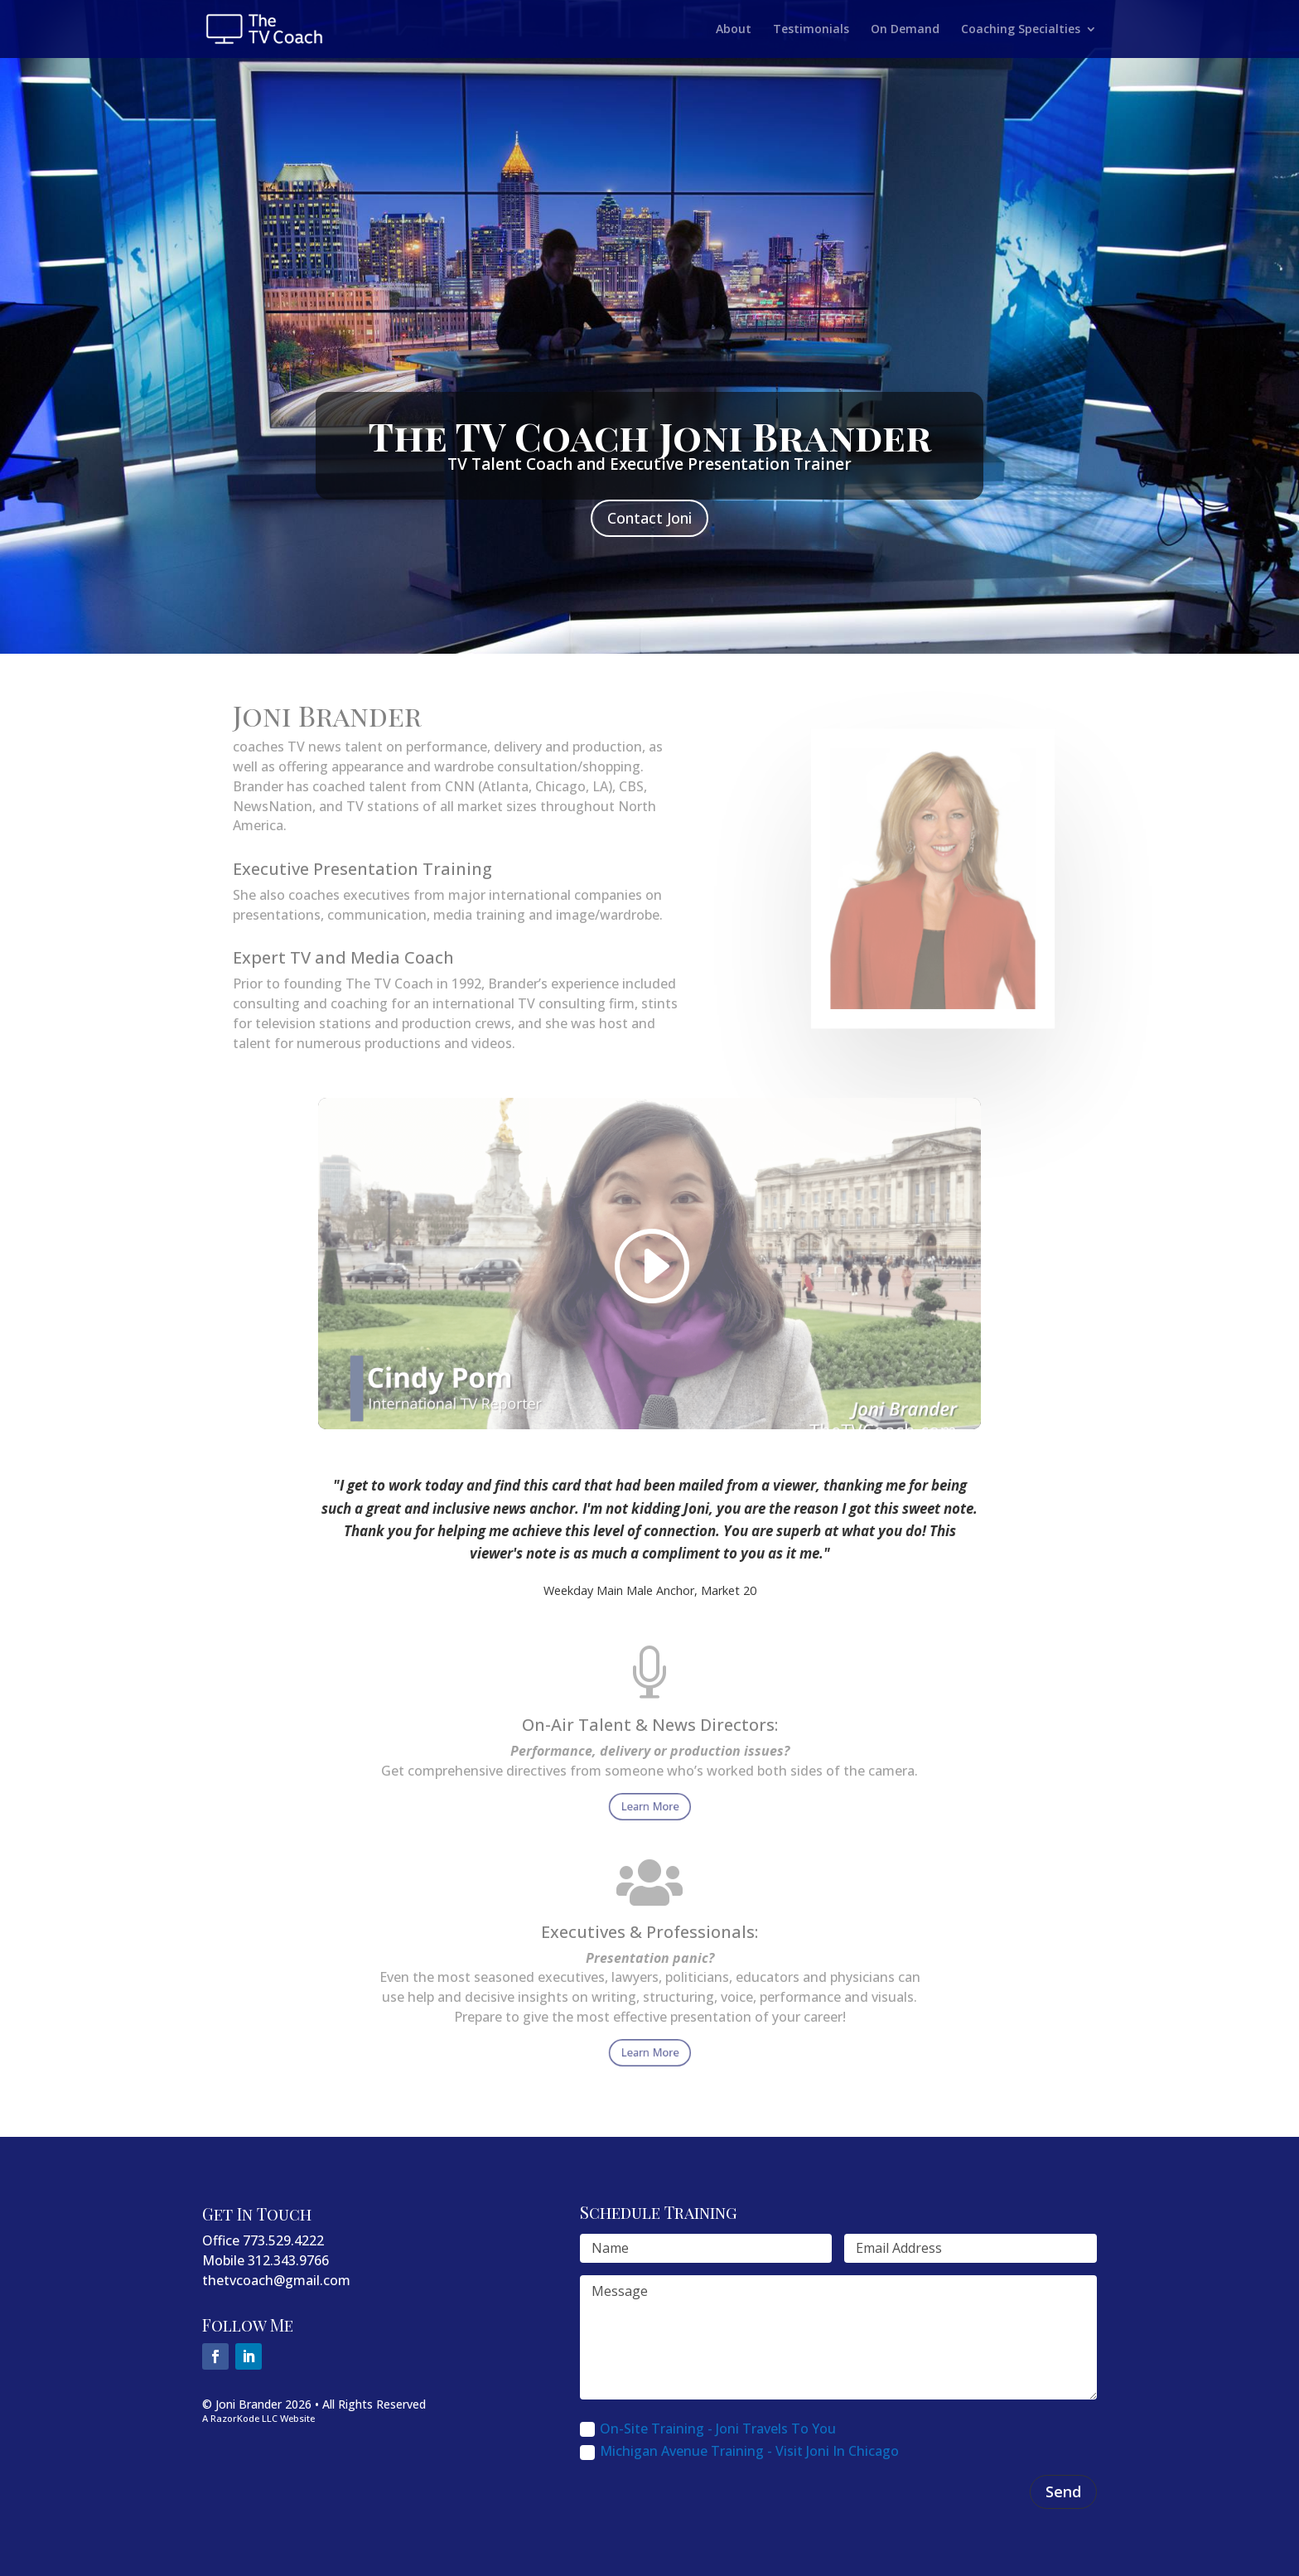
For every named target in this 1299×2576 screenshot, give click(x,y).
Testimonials (811, 29)
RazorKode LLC (244, 2418)
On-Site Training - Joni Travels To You (708, 2428)
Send (1063, 2491)
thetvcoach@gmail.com (276, 2280)
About (733, 29)
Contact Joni (649, 518)
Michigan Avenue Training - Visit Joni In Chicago (739, 2451)
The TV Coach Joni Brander (650, 436)
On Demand (905, 29)
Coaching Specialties (1020, 29)
